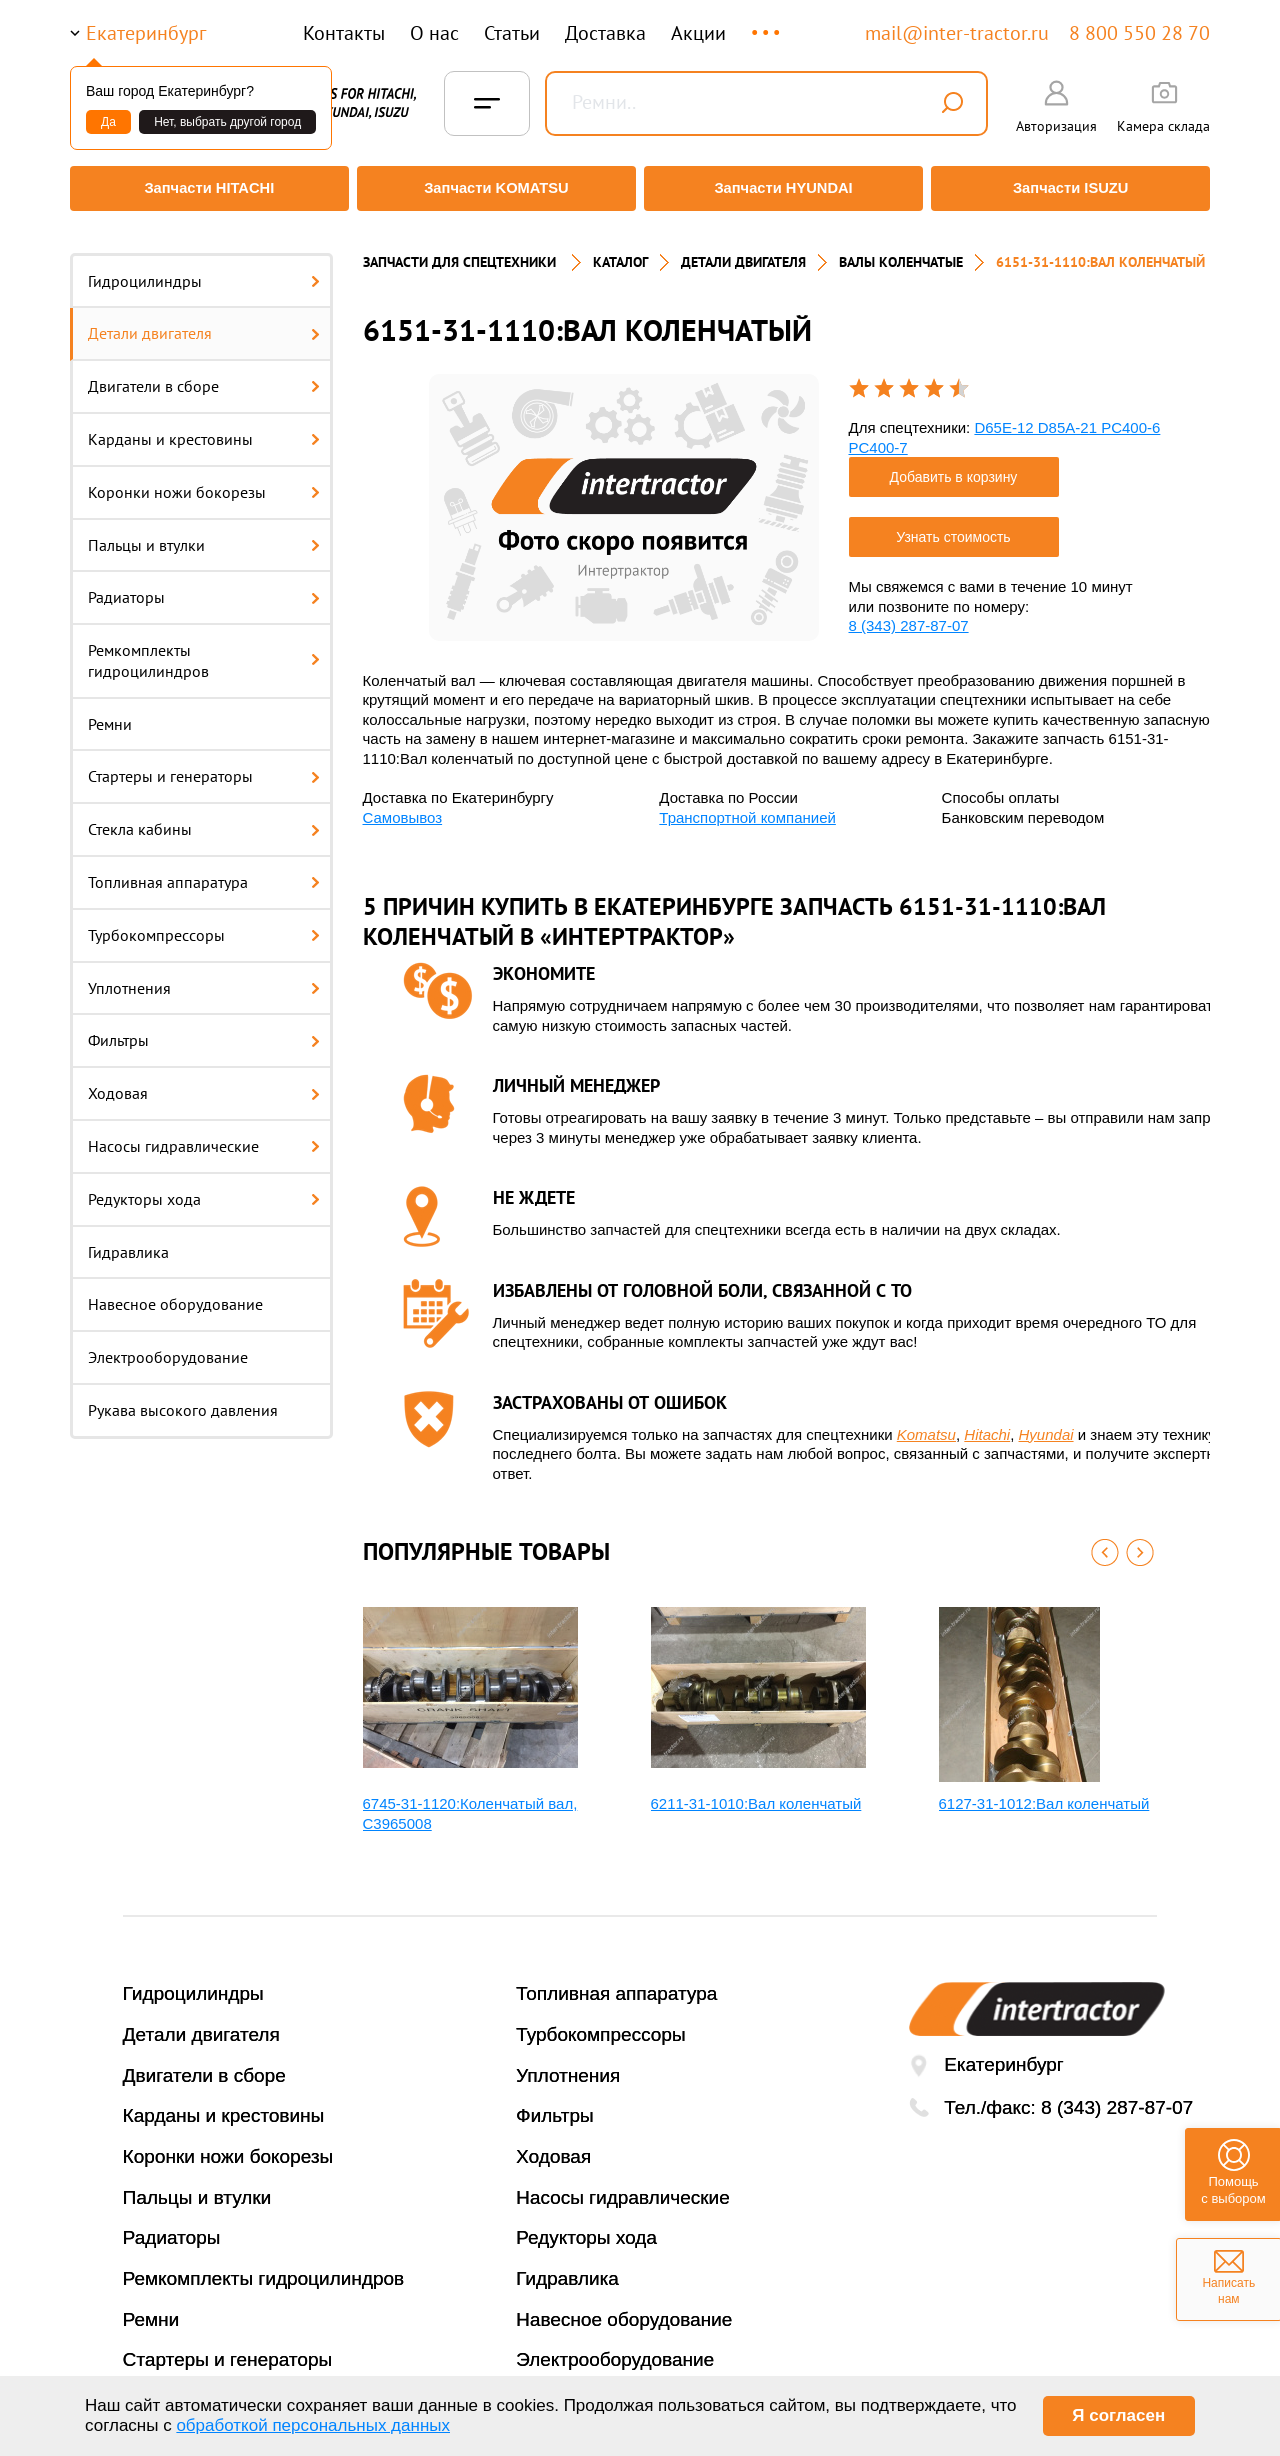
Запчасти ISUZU (1075, 188)
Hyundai (1046, 1422)
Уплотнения (204, 976)
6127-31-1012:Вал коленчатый (1044, 1792)
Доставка (605, 33)
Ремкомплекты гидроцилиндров (204, 649)
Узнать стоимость (953, 526)
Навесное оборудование (175, 1293)
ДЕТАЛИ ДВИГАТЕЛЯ (743, 250)
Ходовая (204, 1082)
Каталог (620, 250)
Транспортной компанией (747, 805)
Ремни (110, 712)
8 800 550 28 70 (1139, 33)
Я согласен (1118, 2415)
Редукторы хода (204, 1187)
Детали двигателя (204, 322)
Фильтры (204, 1029)
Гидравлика (128, 1240)
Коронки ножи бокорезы (204, 480)
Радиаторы (204, 586)
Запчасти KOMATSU (494, 188)
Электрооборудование (168, 1346)
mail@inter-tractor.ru (957, 33)
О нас (434, 33)
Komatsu (926, 1422)
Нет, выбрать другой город (227, 122)
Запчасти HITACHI (205, 188)
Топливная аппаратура (204, 871)
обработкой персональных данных (313, 2425)
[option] (624, 495)
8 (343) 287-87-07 (909, 614)
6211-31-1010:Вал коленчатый (756, 1792)
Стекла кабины (204, 818)
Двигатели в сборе (204, 375)
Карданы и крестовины (204, 427)
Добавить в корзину (954, 466)
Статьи (512, 33)
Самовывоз (403, 805)
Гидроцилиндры (204, 269)
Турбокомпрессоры (204, 923)
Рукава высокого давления (183, 1399)
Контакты (344, 33)
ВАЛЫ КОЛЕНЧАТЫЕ (901, 250)
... (767, 23)
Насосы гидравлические (204, 1135)
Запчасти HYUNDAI (785, 188)
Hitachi (987, 1422)
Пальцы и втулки (204, 533)
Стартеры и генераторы (204, 765)
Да (108, 122)
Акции (698, 33)
